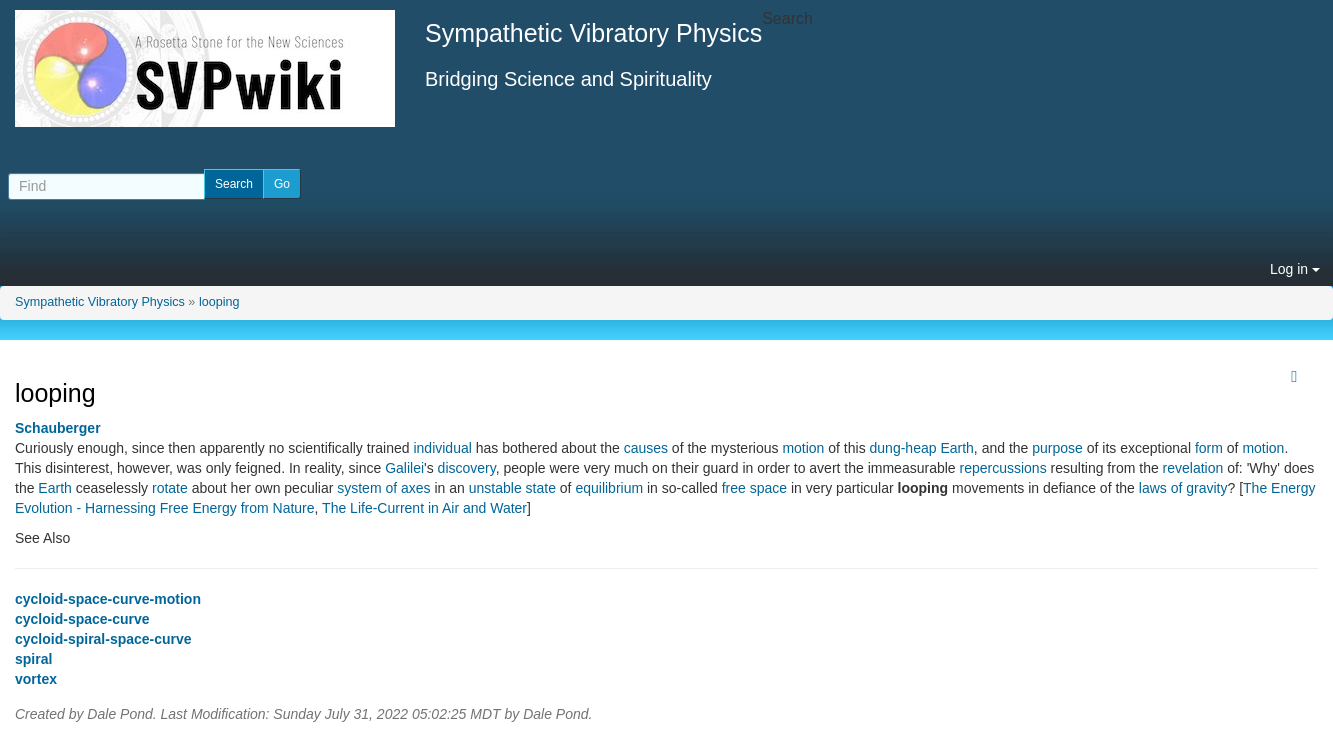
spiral (33, 659)
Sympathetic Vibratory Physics (100, 302)
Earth (956, 448)
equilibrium (609, 488)
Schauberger (58, 428)
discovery (467, 468)
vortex (36, 679)
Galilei (404, 468)
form (1209, 448)
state (541, 488)
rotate (170, 488)
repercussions (1003, 468)
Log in (1295, 269)
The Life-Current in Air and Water (424, 508)
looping (219, 302)
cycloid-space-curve (82, 619)
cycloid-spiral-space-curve (103, 639)
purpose (1057, 448)
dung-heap (903, 448)
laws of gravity (1183, 488)
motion (803, 448)
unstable (495, 488)
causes (646, 448)
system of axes (383, 488)
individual (442, 448)
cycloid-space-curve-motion (108, 599)
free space (754, 488)
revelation (1193, 468)
